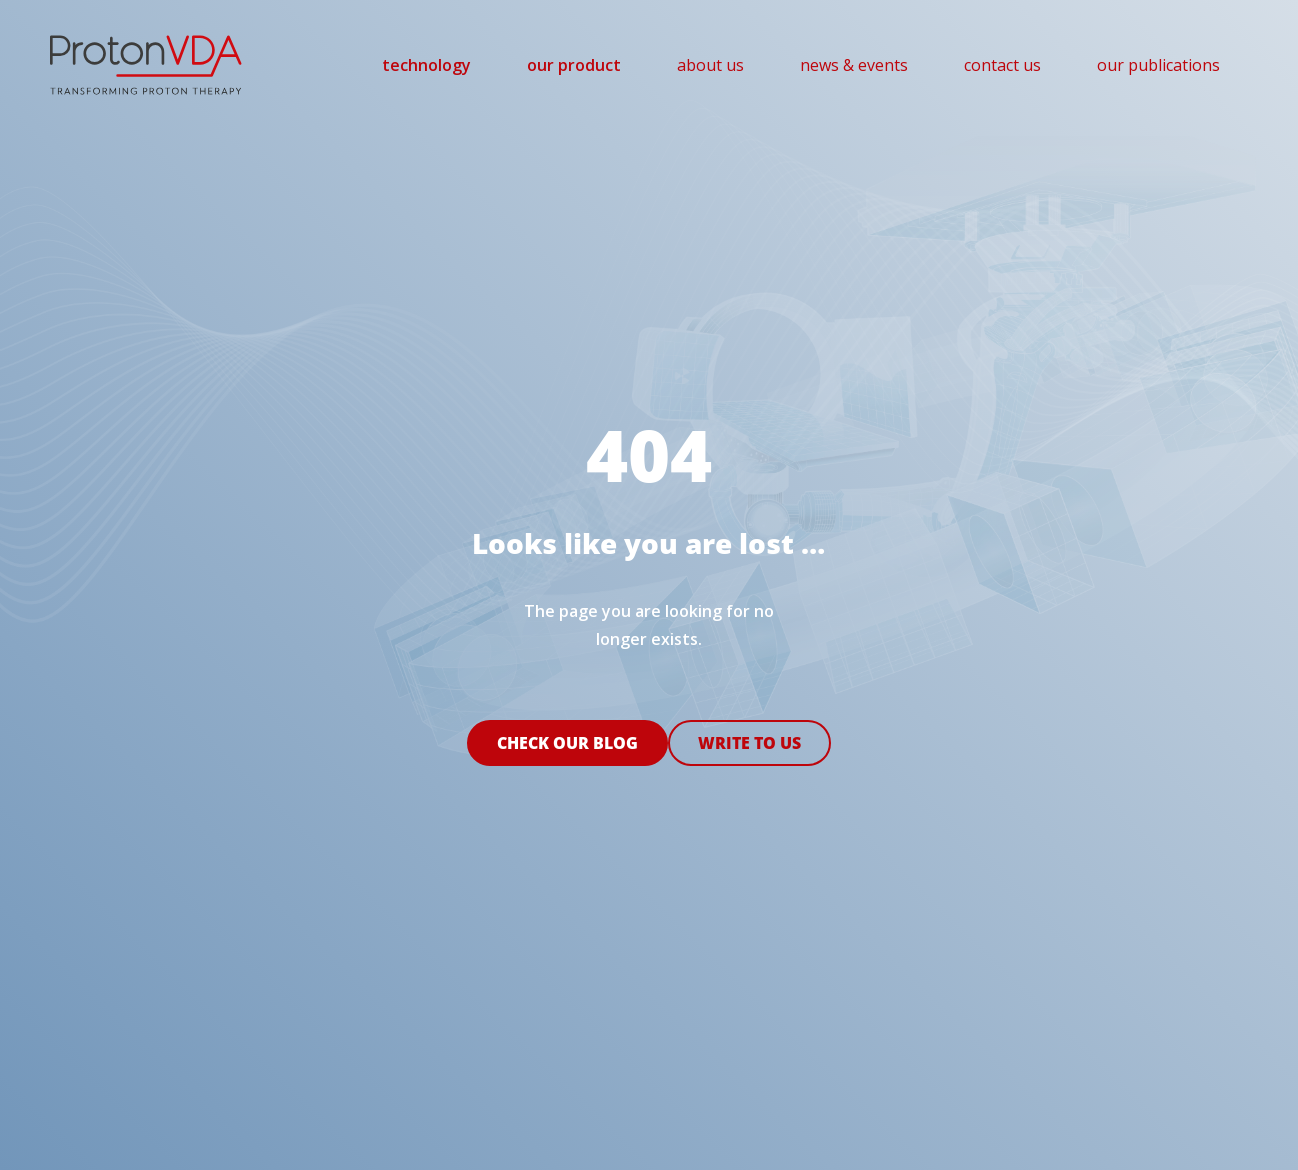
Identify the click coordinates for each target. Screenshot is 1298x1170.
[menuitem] (426, 65)
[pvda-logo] (146, 65)
